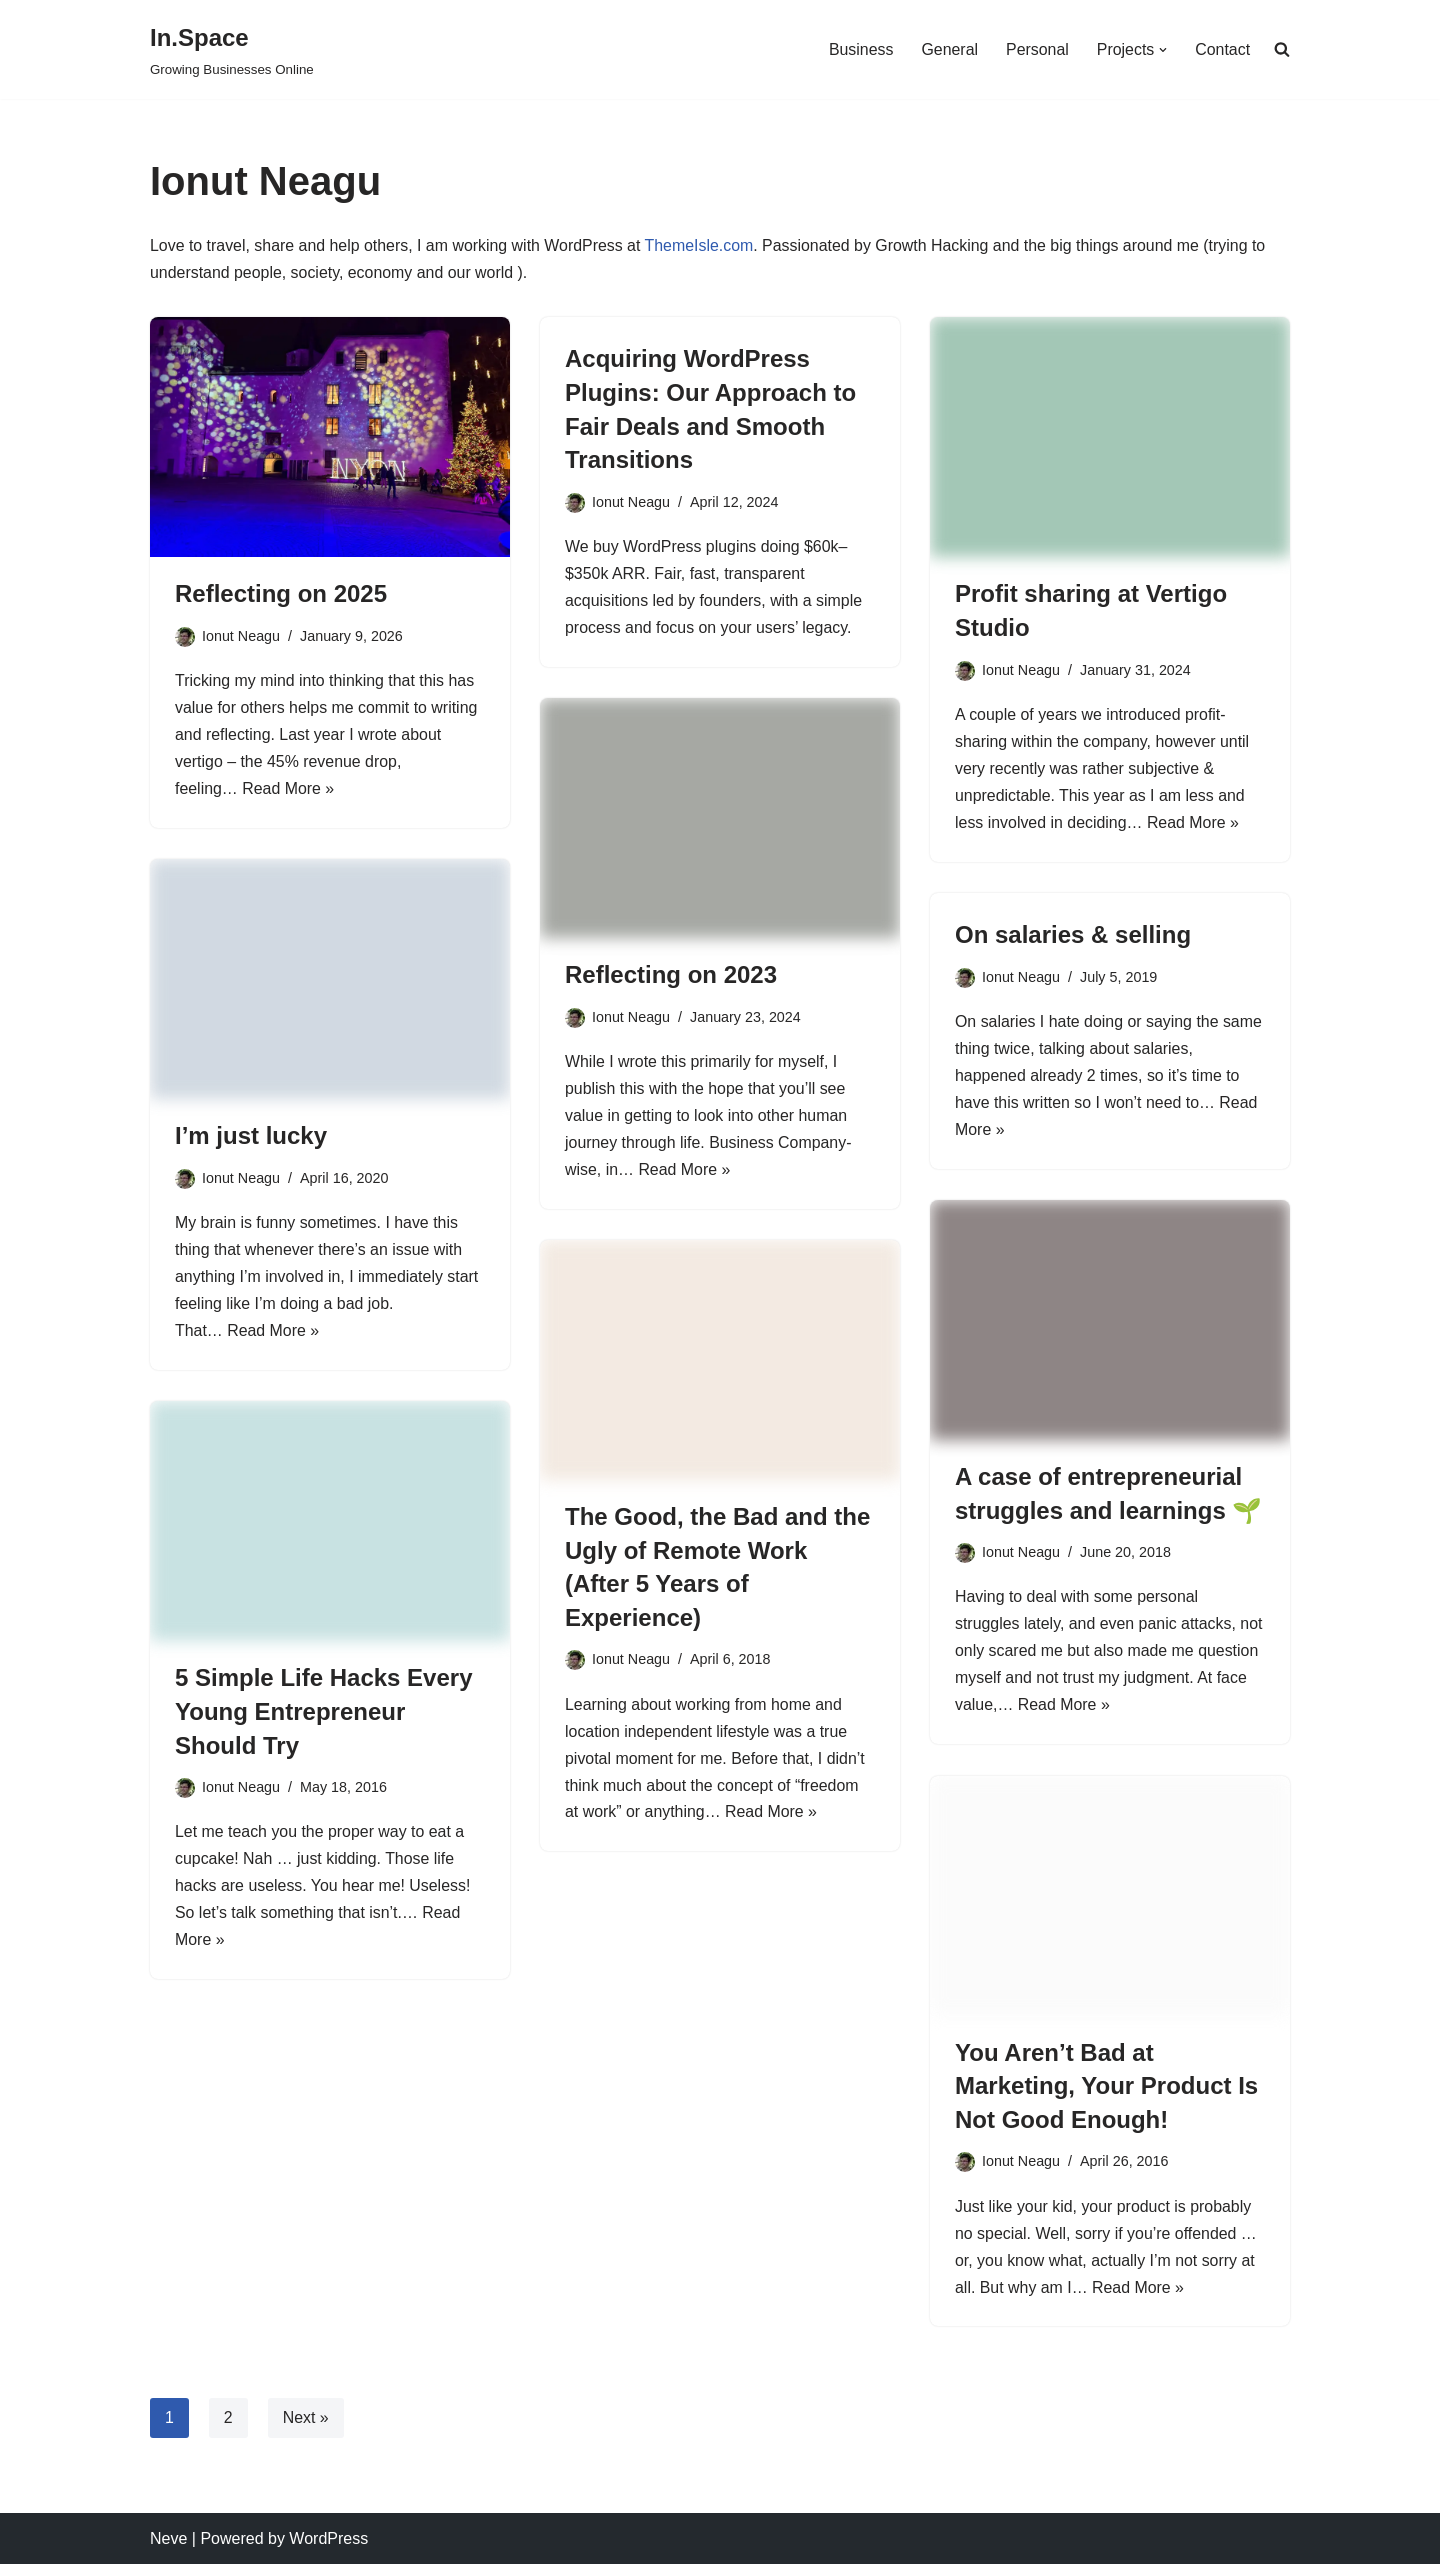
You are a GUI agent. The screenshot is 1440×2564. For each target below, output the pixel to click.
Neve (168, 2538)
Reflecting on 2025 (281, 594)
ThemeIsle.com (701, 246)
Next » (306, 2417)
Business (859, 49)
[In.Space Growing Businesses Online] (232, 49)
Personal (1036, 49)
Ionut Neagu (241, 636)
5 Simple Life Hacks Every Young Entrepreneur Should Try (324, 1712)
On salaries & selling (1073, 934)
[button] (1163, 50)
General (948, 49)
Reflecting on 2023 (671, 974)
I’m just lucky (251, 1136)
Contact (1222, 49)
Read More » (289, 791)
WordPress (328, 2538)
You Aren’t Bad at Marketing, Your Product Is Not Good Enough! (1106, 2086)
